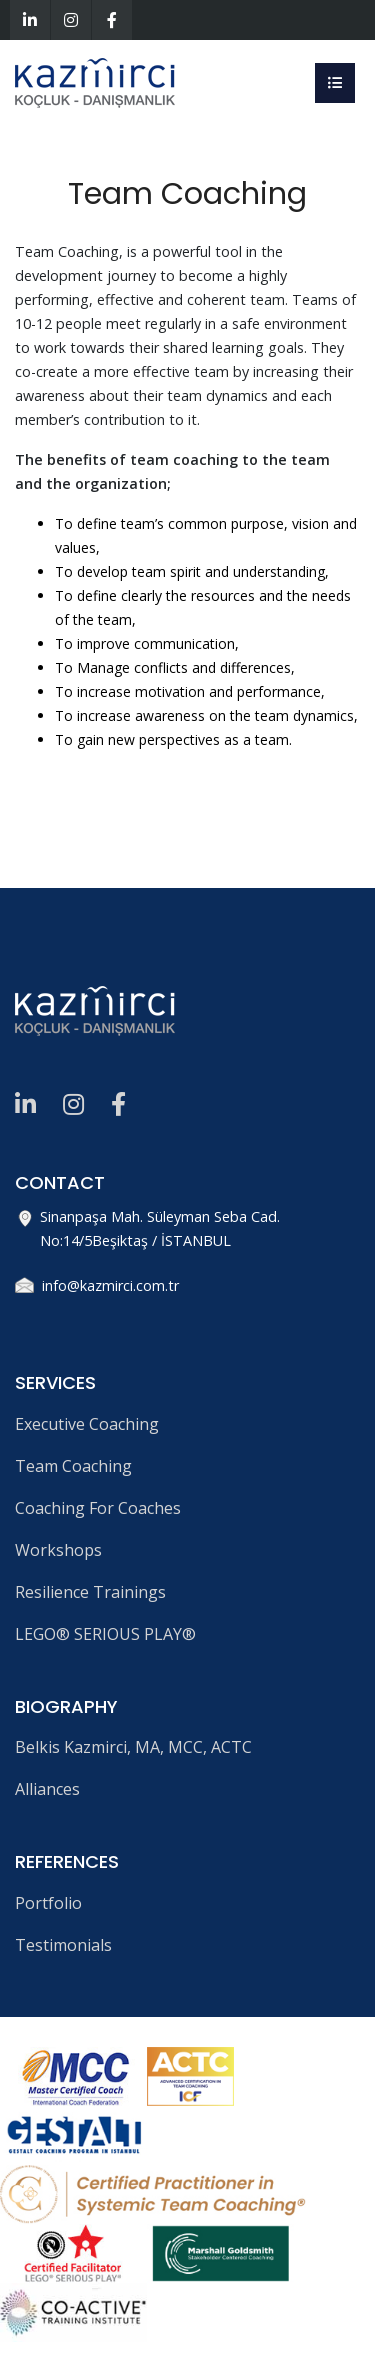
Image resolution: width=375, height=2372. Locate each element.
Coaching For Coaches (98, 1508)
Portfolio (48, 1903)
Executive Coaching (87, 1424)
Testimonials (63, 1945)
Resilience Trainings (90, 1592)
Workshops (58, 1550)
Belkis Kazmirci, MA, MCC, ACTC (133, 1747)
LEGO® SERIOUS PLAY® (105, 1634)
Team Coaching (73, 1466)
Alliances (47, 1789)
